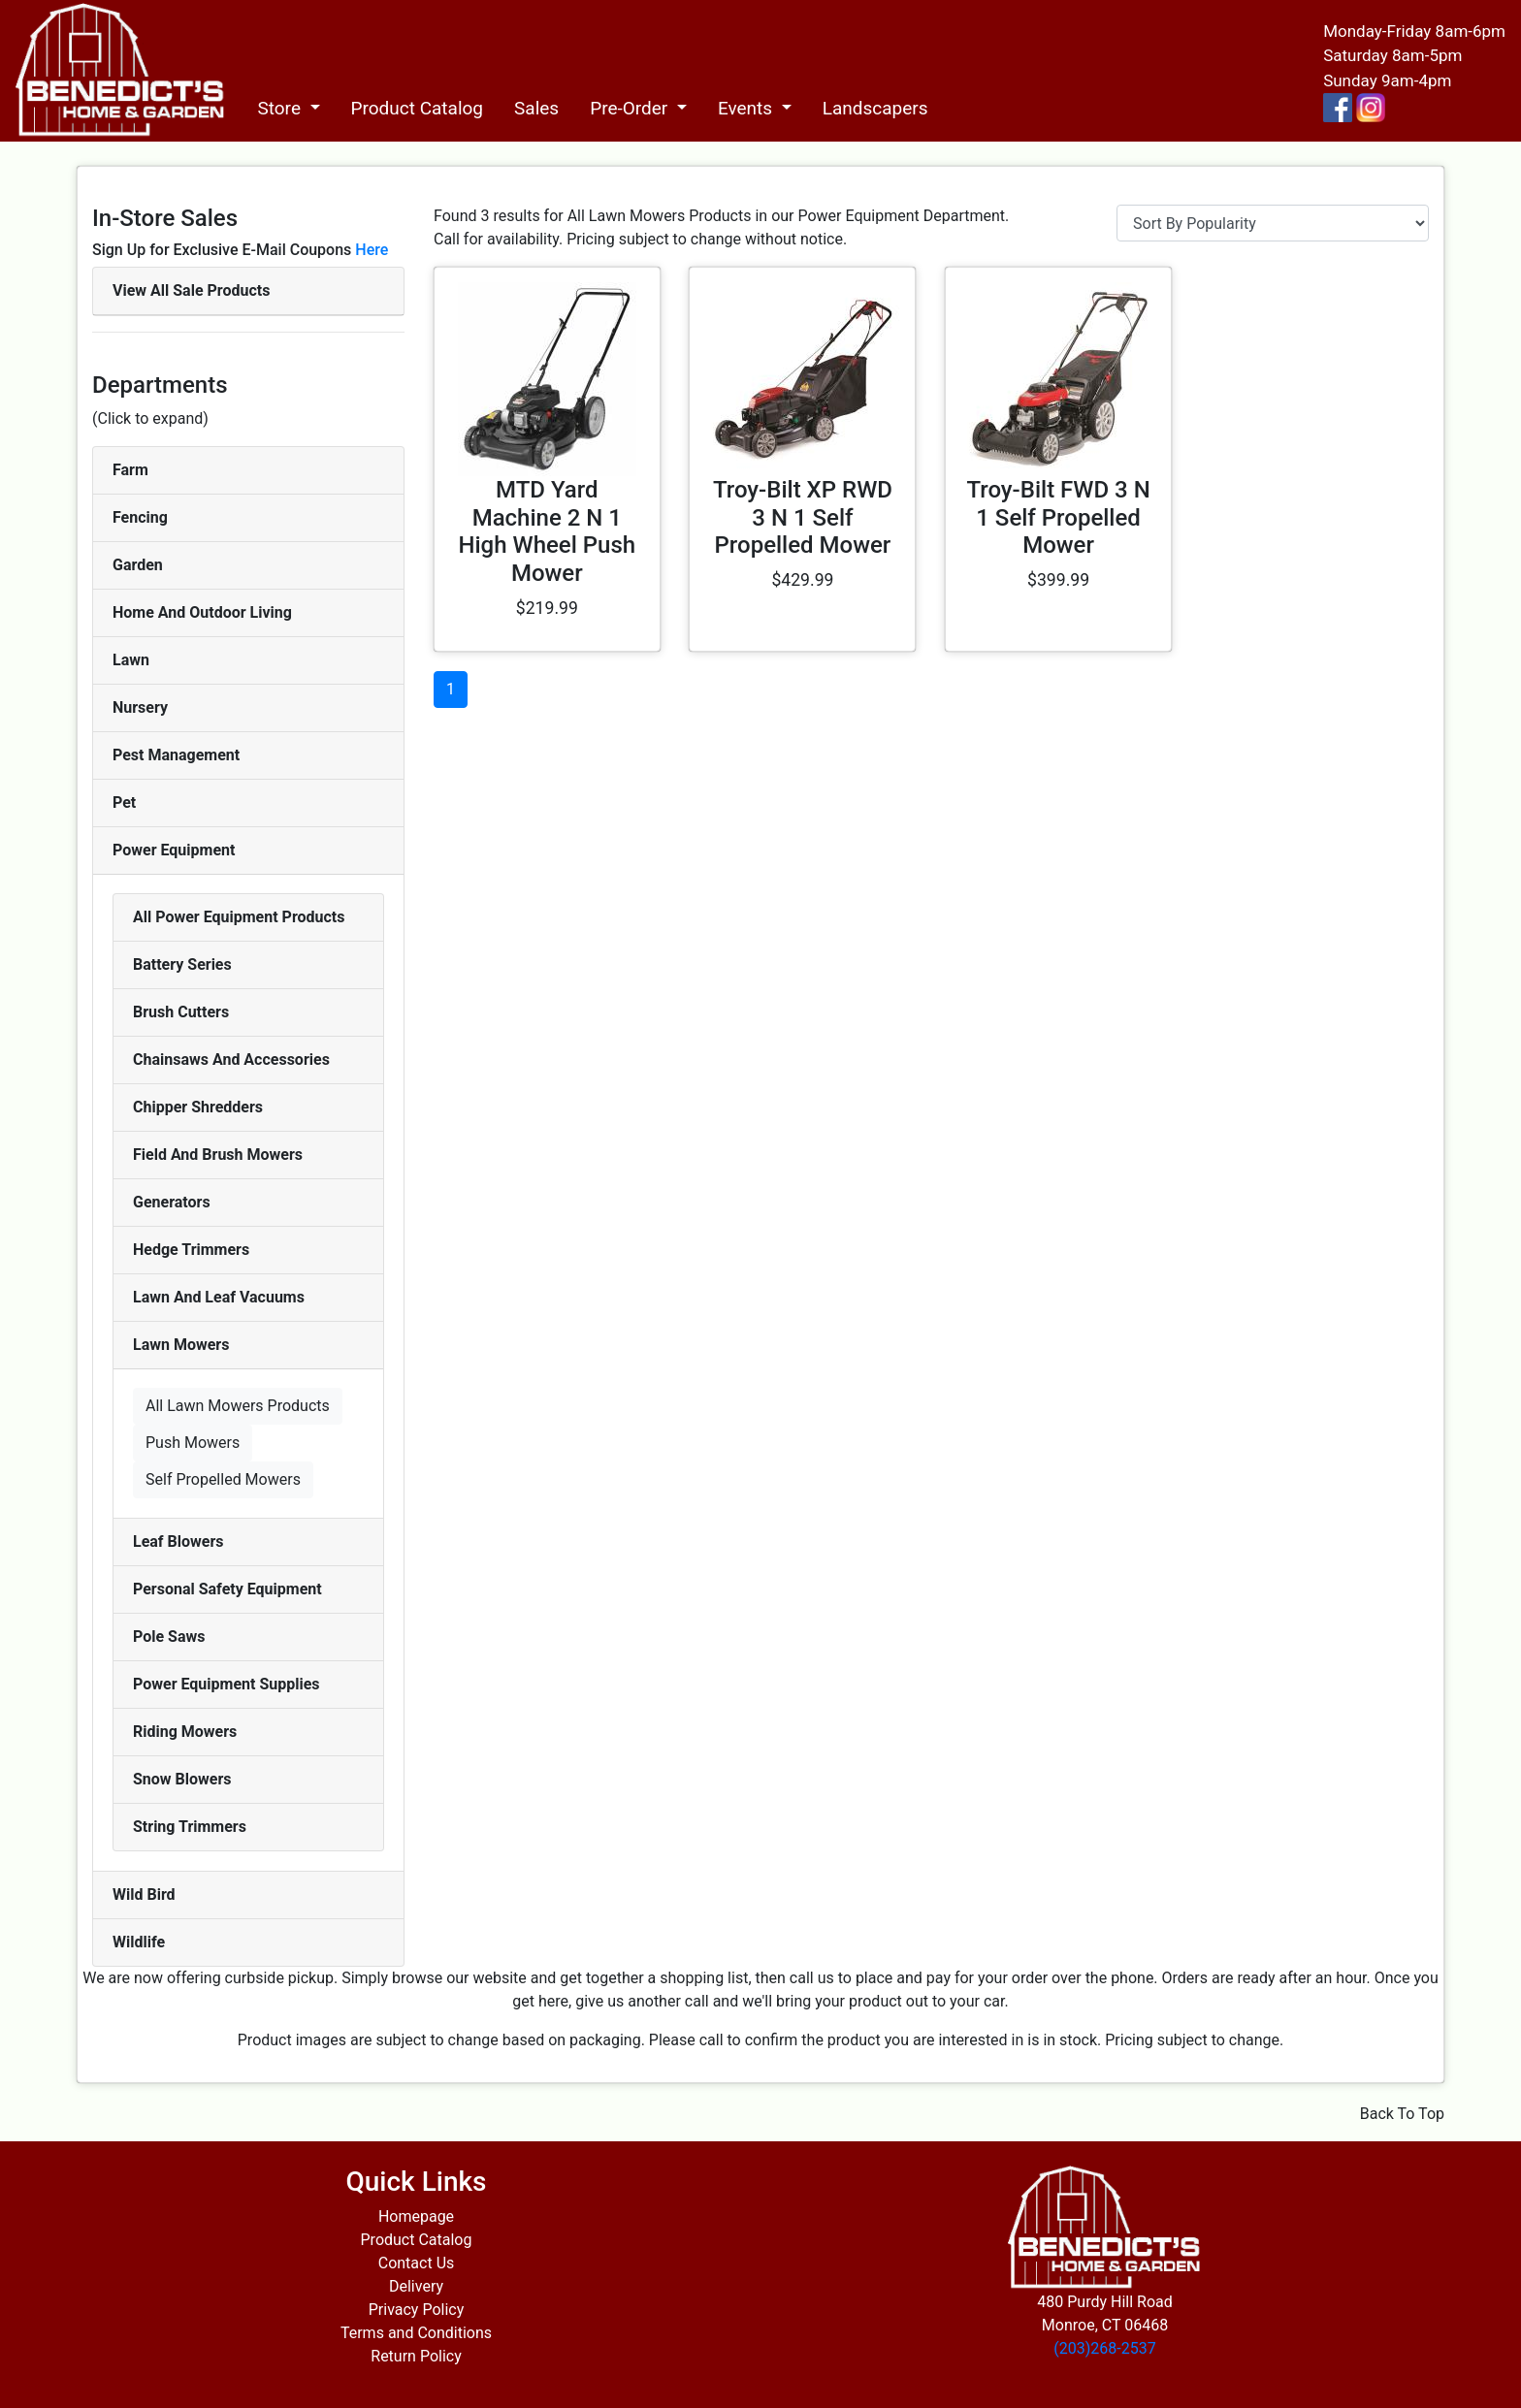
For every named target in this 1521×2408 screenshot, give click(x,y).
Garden (138, 565)
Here (371, 250)
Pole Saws (169, 1636)
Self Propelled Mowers (223, 1479)
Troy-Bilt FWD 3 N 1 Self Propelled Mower (1057, 518)
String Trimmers (189, 1826)
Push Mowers (193, 1442)
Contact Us (416, 2263)
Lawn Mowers (181, 1344)
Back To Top (1402, 2113)
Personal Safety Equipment (227, 1589)
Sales (536, 108)
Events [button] (747, 108)
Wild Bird (144, 1894)
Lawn (131, 660)
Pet (124, 802)
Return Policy (416, 2356)
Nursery (140, 707)
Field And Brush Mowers (218, 1154)
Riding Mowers (185, 1731)
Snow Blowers (182, 1779)
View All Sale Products (191, 290)
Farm (130, 470)
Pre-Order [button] (631, 108)
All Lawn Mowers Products (238, 1406)
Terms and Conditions (416, 2333)
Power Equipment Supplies (226, 1684)
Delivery (416, 2286)
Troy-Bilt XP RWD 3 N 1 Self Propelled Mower (802, 518)
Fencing (140, 517)
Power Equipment (174, 850)
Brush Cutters (181, 1012)
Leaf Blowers (178, 1541)
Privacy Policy (417, 2309)
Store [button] (281, 108)
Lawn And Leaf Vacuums (219, 1297)
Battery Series (182, 964)
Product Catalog (417, 108)
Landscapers (875, 108)
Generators (171, 1202)
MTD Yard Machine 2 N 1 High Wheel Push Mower (546, 531)
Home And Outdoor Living (202, 612)
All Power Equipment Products (239, 917)
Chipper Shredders (198, 1107)
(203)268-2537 (1104, 2348)
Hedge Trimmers (191, 1249)
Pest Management (176, 755)
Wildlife (139, 1942)
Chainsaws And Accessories (231, 1059)
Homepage (416, 2216)
